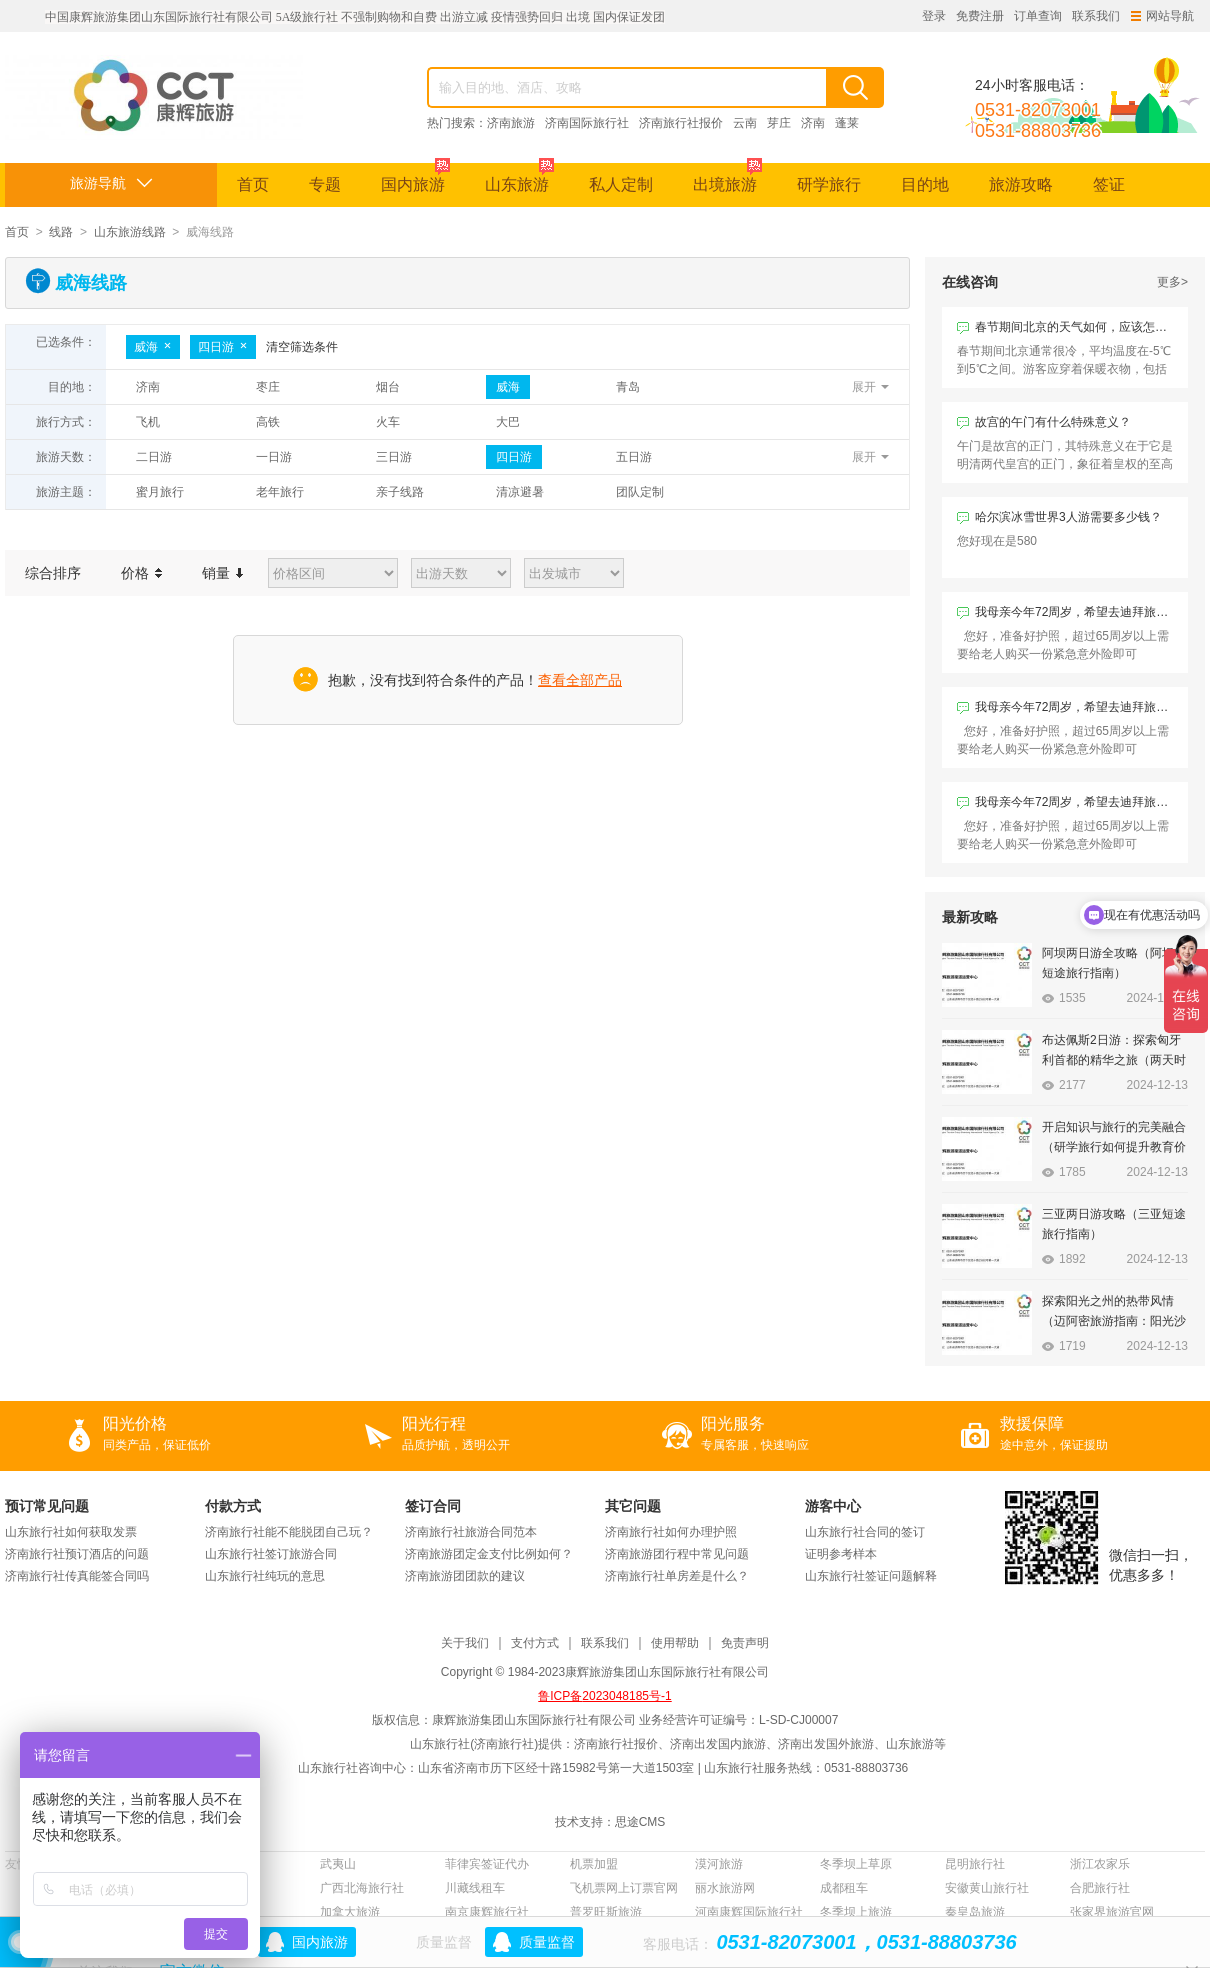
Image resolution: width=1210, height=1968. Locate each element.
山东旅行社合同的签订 (865, 1532)
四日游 (223, 347)
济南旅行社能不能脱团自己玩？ (289, 1532)
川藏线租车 (475, 1888)
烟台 (388, 387)
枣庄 (268, 387)
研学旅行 (829, 184)
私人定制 (621, 184)
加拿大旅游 (350, 1912)
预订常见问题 (47, 1506)
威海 (153, 347)
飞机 (148, 422)
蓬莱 (847, 123)
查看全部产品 (580, 680)
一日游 (274, 457)
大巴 (508, 422)
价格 (141, 573)
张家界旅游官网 (1112, 1912)
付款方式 (233, 1506)
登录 (934, 16)
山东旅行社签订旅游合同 (271, 1554)
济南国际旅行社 (587, 123)
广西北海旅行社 (362, 1888)
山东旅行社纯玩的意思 (265, 1576)
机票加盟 (594, 1864)
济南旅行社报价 (681, 123)
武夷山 (338, 1864)
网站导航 (1162, 16)
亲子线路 (400, 492)
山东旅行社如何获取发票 (71, 1532)
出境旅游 (727, 178)
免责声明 (745, 1643)
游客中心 (833, 1506)
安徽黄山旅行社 (987, 1888)
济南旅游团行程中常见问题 (677, 1554)
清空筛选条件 (302, 347)
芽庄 (779, 123)
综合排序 (53, 573)
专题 (325, 184)
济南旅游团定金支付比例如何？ (489, 1554)
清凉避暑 (520, 492)
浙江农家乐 (1100, 1864)
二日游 (154, 457)
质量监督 (547, 1942)
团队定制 (640, 492)
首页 (253, 184)
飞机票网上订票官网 (624, 1888)
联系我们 (1096, 16)
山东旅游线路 (130, 232)
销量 (222, 573)
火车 (388, 422)
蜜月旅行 (160, 492)
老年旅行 (280, 492)
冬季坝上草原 (856, 1864)
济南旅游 (511, 123)
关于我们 (465, 1643)
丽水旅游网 (725, 1888)
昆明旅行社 (975, 1864)
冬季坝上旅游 (856, 1912)
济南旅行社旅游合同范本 (471, 1532)
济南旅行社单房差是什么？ (677, 1576)
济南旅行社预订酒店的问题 (77, 1554)
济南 (813, 123)
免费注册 (980, 16)
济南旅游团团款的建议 (465, 1576)
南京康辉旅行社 (487, 1912)
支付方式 (535, 1643)
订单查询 (1038, 16)
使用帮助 (675, 1643)
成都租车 (844, 1888)
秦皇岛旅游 (975, 1912)
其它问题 (633, 1506)
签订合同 (433, 1506)
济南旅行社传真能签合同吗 (77, 1576)
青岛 (628, 387)
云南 (745, 123)
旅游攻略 (1021, 184)
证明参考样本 (841, 1554)
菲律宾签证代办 (487, 1864)
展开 (864, 387)
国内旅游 (415, 178)
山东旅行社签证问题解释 (871, 1576)
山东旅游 (519, 178)
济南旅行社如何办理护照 (671, 1532)
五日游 (634, 457)
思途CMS (640, 1822)
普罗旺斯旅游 (606, 1912)
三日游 (394, 457)
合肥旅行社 (1100, 1888)
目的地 (925, 184)
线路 (61, 232)
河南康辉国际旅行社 (749, 1912)
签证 (1109, 184)
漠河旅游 (719, 1864)
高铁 (268, 422)
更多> (1172, 282)
